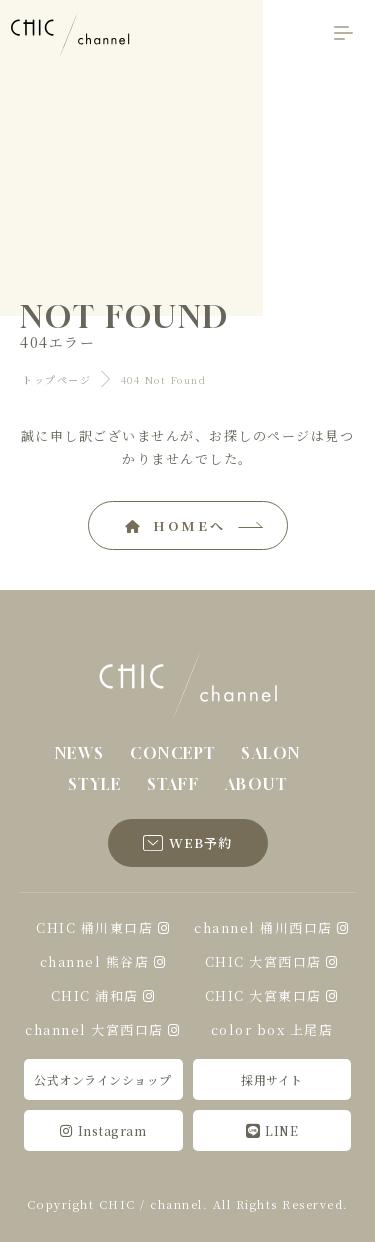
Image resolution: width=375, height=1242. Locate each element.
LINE (272, 1130)
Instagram (103, 1130)
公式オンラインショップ (103, 1079)
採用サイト (272, 1079)
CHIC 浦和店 (95, 995)
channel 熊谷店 (95, 961)
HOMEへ (175, 525)
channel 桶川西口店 (263, 927)
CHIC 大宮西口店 (263, 961)
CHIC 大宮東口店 (263, 995)
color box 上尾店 (272, 1029)
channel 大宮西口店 (94, 1029)
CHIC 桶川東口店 (94, 927)
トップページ (56, 379)
